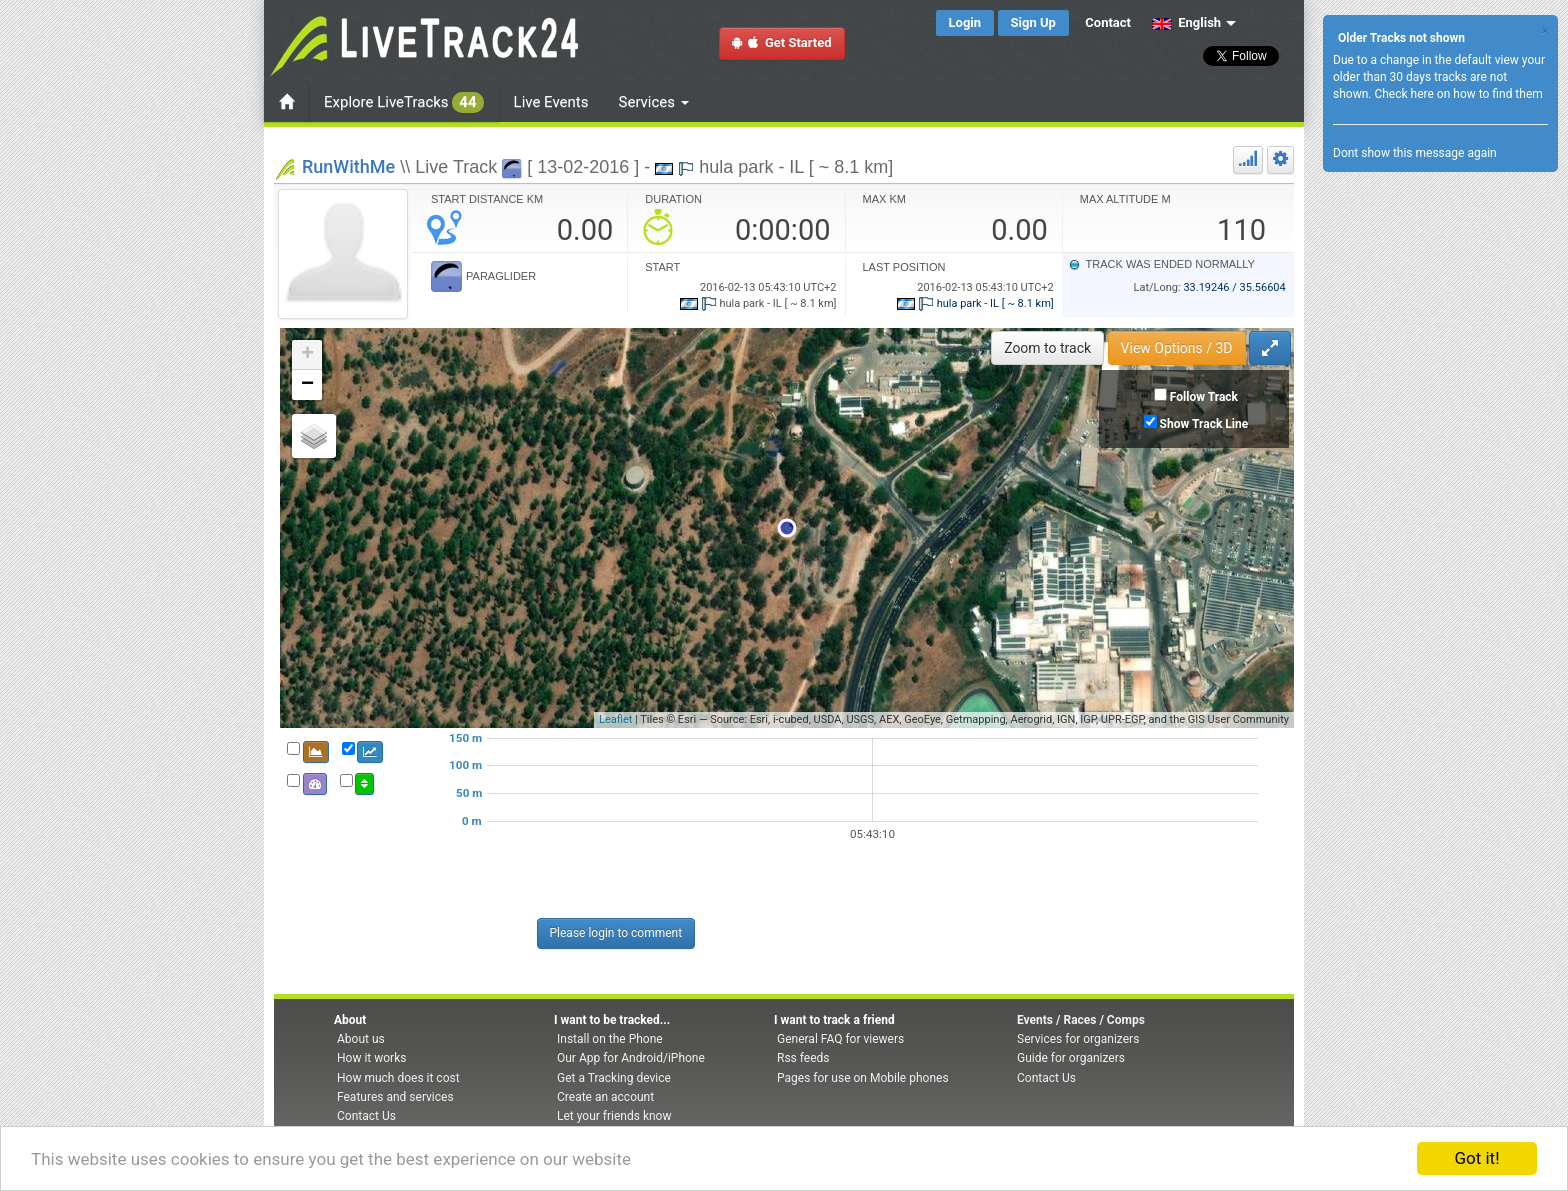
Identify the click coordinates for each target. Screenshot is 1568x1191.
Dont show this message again (1415, 153)
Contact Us (366, 1116)
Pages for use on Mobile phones (863, 1078)
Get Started (782, 42)
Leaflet (615, 719)
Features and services (395, 1097)
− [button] (307, 385)
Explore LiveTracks (404, 102)
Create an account (605, 1097)
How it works (371, 1058)
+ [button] (307, 355)
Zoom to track (1047, 348)
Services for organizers (1078, 1039)
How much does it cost (398, 1078)
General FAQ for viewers (840, 1039)
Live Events (551, 102)
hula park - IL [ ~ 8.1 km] (975, 303)
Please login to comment (616, 933)
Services (654, 102)
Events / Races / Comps (1081, 1020)
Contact (1108, 22)
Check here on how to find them (1458, 94)
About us (361, 1039)
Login (965, 22)
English (1186, 22)
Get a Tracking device (614, 1078)
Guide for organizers (1071, 1058)
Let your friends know (614, 1116)
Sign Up (1033, 22)
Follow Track (1204, 397)
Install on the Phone (610, 1039)
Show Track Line (1204, 424)
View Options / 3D (1177, 348)
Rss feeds (803, 1058)
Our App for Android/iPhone (631, 1058)
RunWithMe (348, 166)
